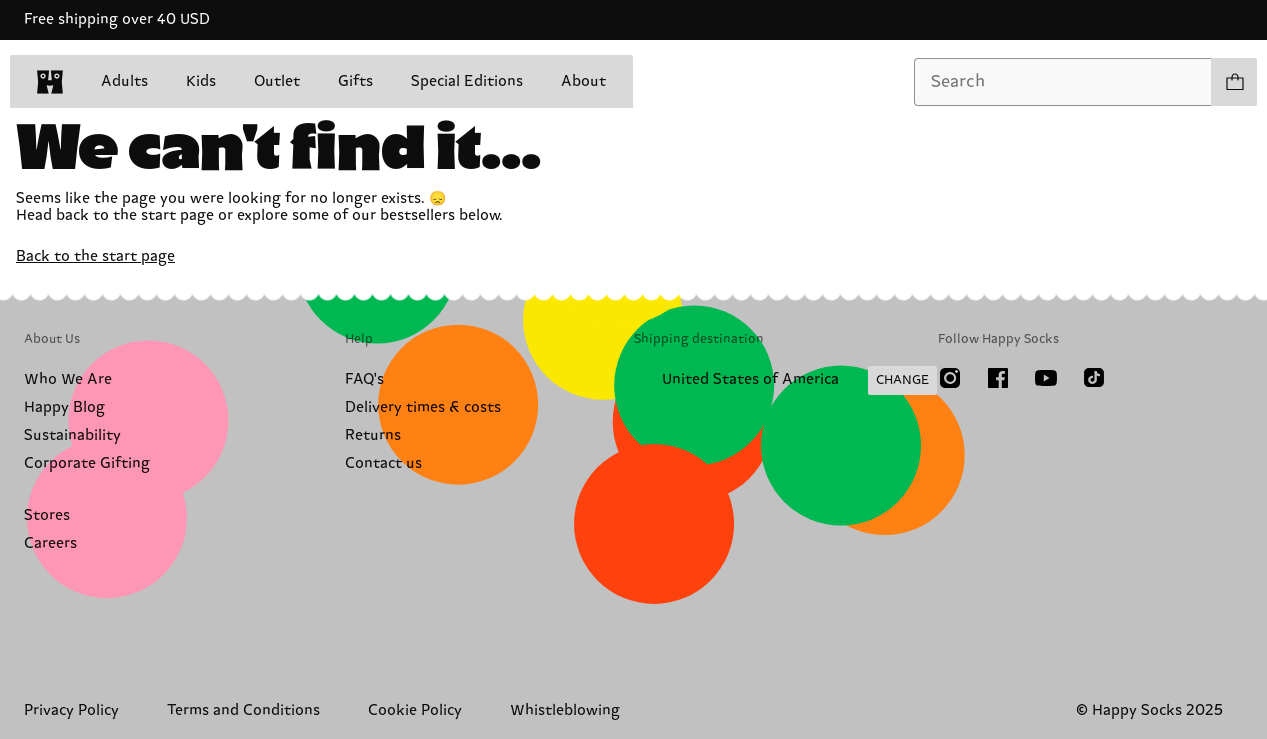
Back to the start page (95, 256)
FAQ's (364, 379)
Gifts (355, 81)
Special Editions (467, 81)
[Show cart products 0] (1234, 82)
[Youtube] (1046, 378)
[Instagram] (950, 378)
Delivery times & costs (423, 407)
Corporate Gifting (87, 463)
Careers (50, 543)
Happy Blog (64, 407)
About (583, 81)
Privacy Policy (71, 710)
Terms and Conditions (243, 710)
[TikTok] (1094, 378)
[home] (50, 82)
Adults (124, 81)
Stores (47, 515)
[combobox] (1063, 82)
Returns (373, 435)
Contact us (383, 463)
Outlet (277, 81)
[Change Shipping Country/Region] (785, 381)
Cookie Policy (415, 710)
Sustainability (72, 435)
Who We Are (68, 379)
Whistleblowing (565, 710)
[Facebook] (998, 378)
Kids (201, 81)
